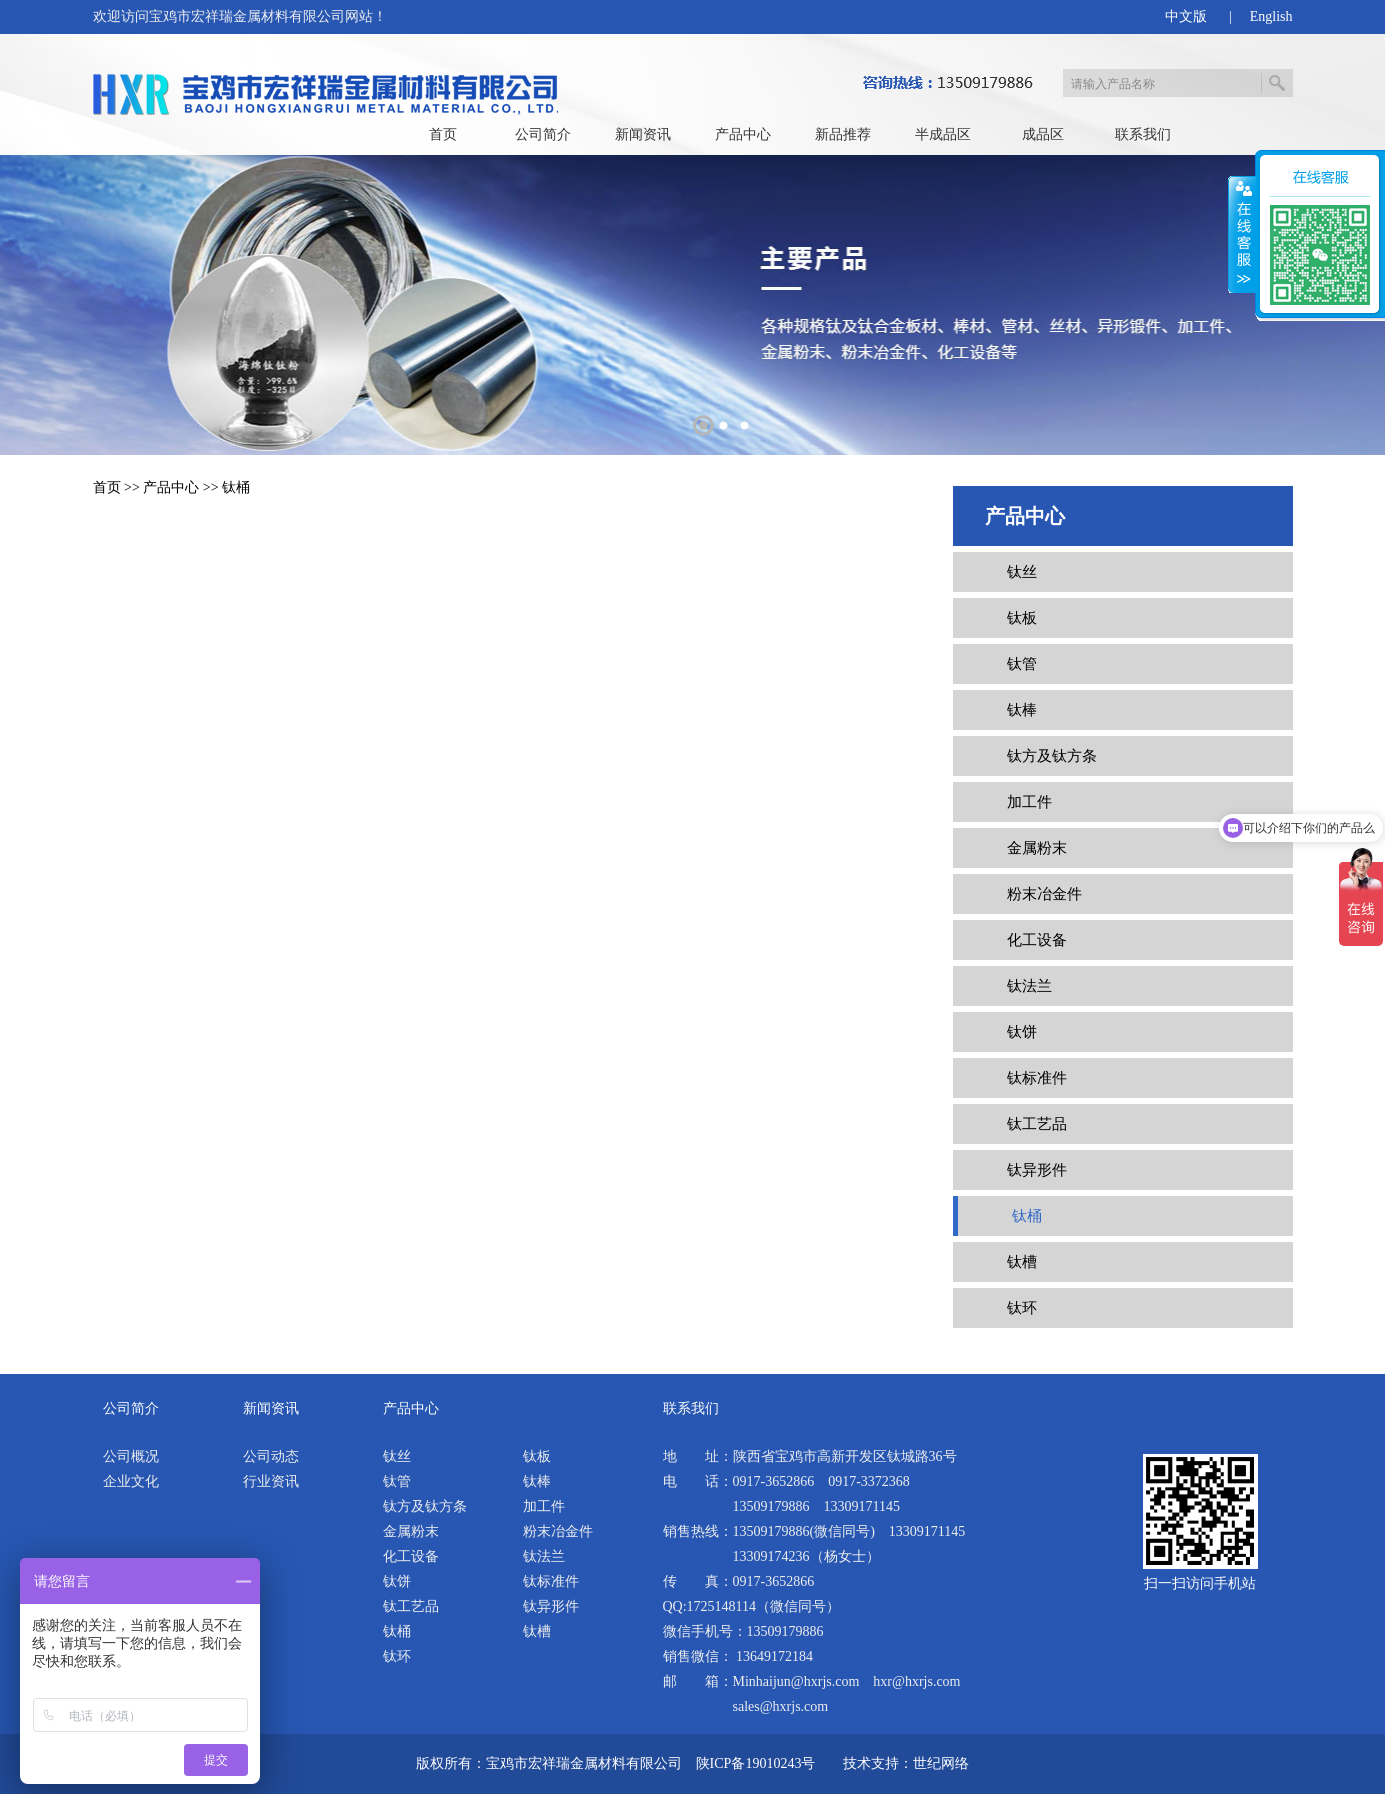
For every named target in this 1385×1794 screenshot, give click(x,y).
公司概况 (131, 1456)
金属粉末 (1037, 848)
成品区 (1043, 134)
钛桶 (236, 487)
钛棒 (1022, 710)
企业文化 (131, 1481)
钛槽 (1022, 1262)
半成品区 (943, 134)
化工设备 (1037, 940)
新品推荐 (843, 134)
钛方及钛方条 (1052, 756)
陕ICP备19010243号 (756, 1763)
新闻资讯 (643, 134)
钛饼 (1022, 1032)
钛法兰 (1029, 986)
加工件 (1029, 802)
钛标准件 (1037, 1078)
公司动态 (271, 1456)
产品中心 (743, 134)
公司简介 (543, 134)
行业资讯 (271, 1481)
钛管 (1022, 664)
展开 (1242, 235)
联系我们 (1143, 134)
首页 (443, 134)
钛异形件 (1037, 1170)
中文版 (1186, 16)
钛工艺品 (1037, 1124)
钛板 (1022, 618)
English (1271, 16)
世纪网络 (941, 1763)
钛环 (1022, 1308)
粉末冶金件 (1044, 894)
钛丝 (1022, 572)
